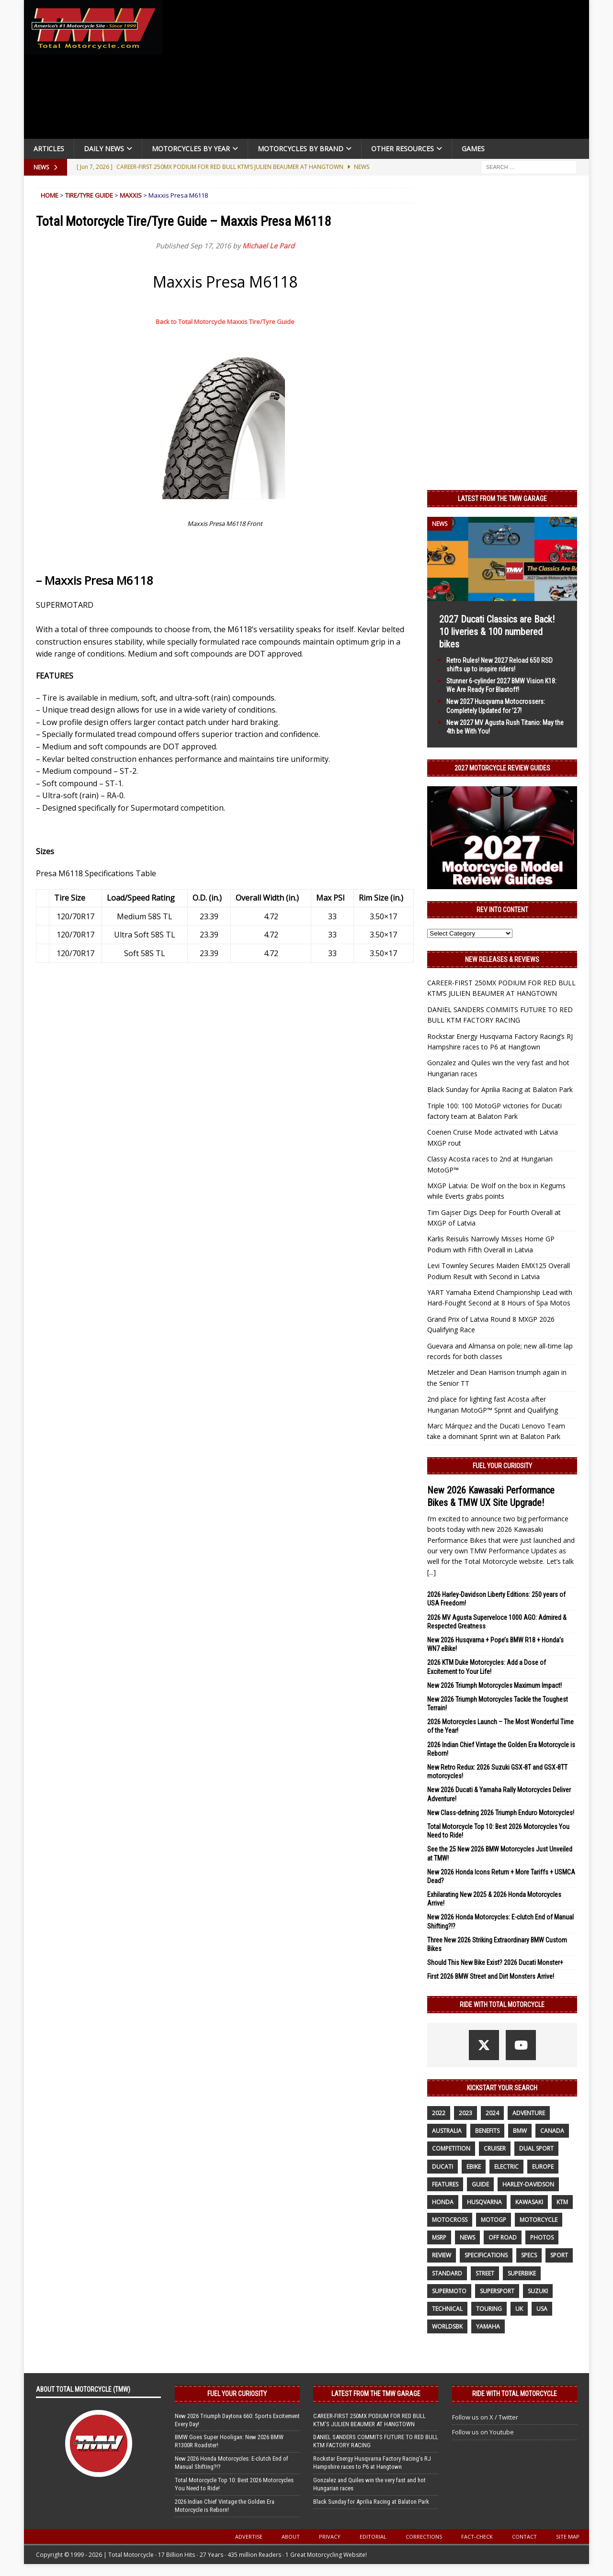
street (485, 2273)
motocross (449, 2220)
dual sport (536, 2148)
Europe (543, 2167)
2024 (492, 2113)
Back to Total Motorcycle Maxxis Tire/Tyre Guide (225, 321)
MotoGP (493, 2220)
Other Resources (402, 148)
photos (542, 2237)
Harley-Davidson (528, 2184)
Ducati (442, 2167)
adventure (528, 2113)
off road (502, 2237)
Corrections (424, 2536)
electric (506, 2167)
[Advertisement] (379, 72)
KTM (562, 2202)
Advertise (248, 2536)
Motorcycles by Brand (300, 148)
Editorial (373, 2536)
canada (552, 2131)
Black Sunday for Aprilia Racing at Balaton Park (500, 1089)
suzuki (538, 2291)
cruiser (495, 2148)
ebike (473, 2167)
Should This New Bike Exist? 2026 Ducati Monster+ (495, 1962)
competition (451, 2148)
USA (541, 2309)
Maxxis (131, 195)
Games (473, 148)
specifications (486, 2255)
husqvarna (484, 2202)
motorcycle (538, 2220)
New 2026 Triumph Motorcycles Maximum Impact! (494, 1685)
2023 (465, 2113)
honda (443, 2202)
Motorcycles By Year (191, 148)
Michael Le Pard (268, 245)
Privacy (330, 2536)
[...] (431, 1572)
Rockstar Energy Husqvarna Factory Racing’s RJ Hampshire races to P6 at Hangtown (372, 2462)
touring (489, 2309)
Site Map (567, 2536)
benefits (487, 2131)
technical (447, 2309)
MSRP (439, 2237)
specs (529, 2255)
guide (480, 2184)
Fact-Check (477, 2536)
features (445, 2184)
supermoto (449, 2291)
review (441, 2255)
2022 (438, 2113)
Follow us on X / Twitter (485, 2417)
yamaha (488, 2326)
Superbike (522, 2273)
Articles (49, 148)
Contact (524, 2536)
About (291, 2536)
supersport (497, 2291)
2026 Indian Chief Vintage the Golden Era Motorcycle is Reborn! (224, 2505)
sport (559, 2255)
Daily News (104, 148)
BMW (520, 2131)
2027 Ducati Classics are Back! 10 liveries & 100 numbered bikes (497, 631)
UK (519, 2309)
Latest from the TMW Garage (502, 498)
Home (49, 195)
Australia (447, 2131)
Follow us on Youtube (483, 2432)
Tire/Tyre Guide (89, 195)
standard (447, 2273)
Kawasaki (529, 2202)
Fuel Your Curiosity (502, 1466)
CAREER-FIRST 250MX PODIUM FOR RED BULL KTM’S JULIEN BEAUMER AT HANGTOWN (369, 2420)
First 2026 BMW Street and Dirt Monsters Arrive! (490, 1976)
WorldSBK (447, 2326)
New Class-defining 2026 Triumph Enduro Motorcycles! (500, 1813)
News (467, 2237)
